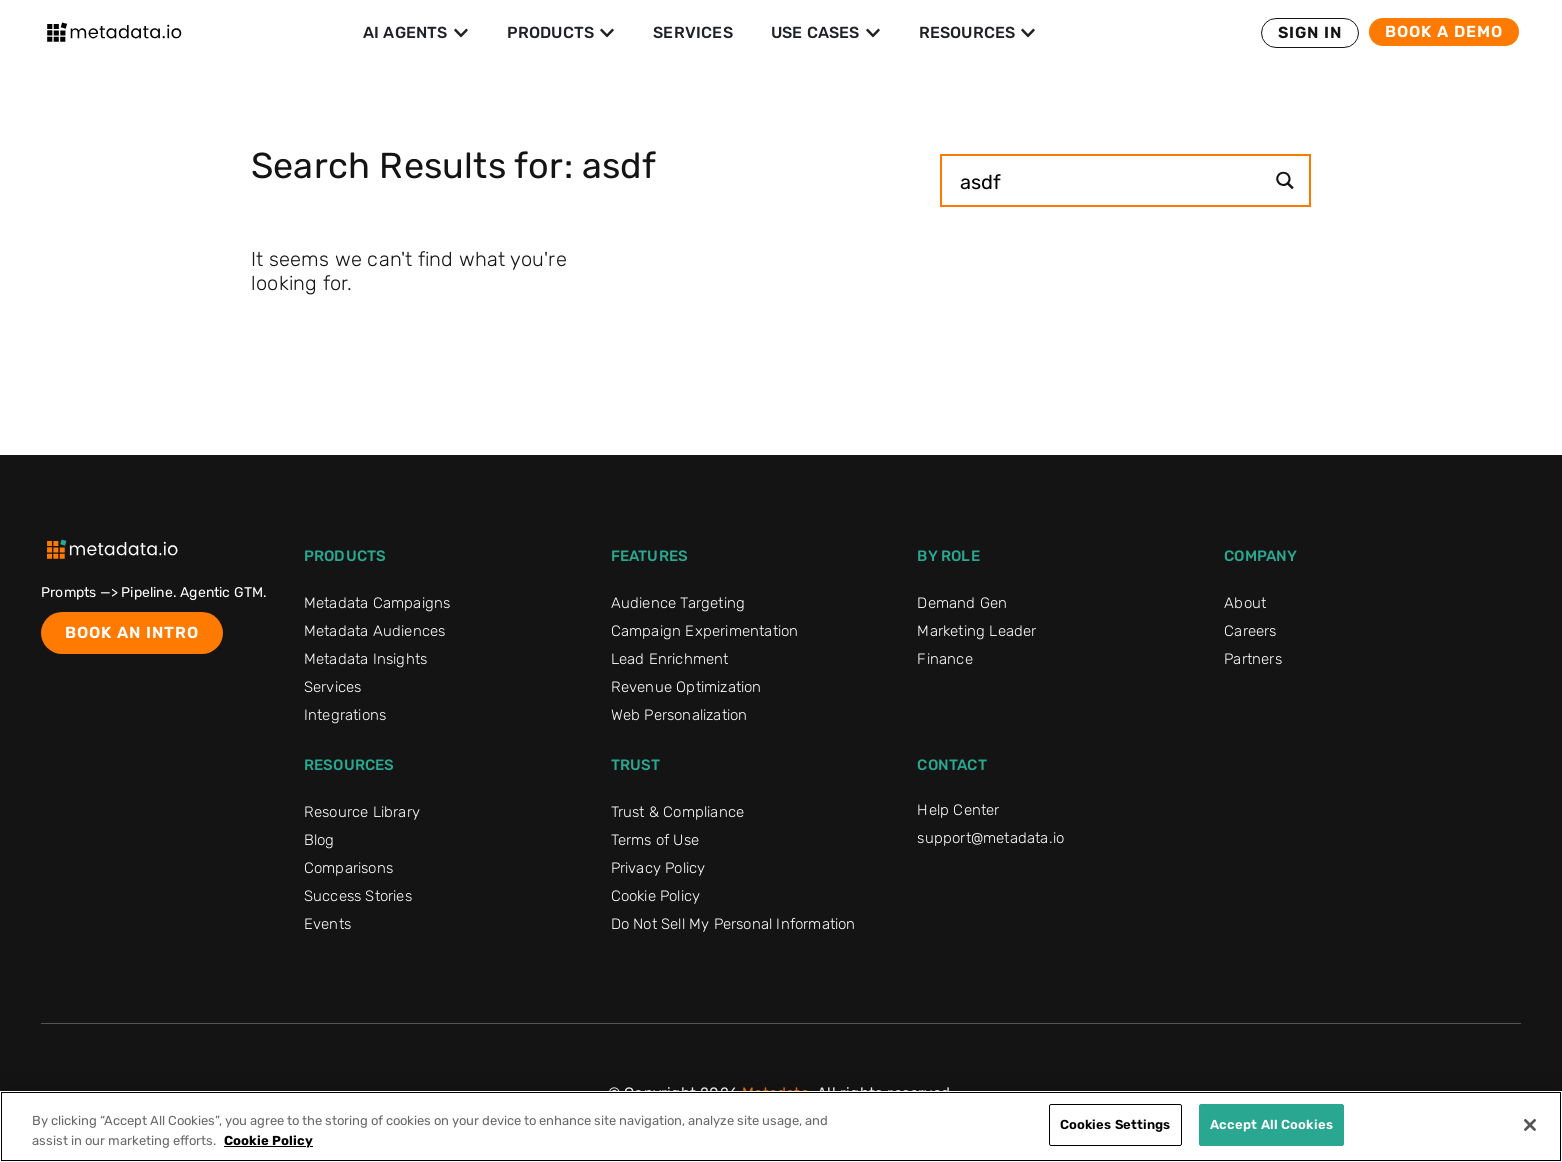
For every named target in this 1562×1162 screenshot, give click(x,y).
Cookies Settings (1115, 1124)
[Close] (1530, 1125)
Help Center (958, 810)
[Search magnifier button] (1284, 180)
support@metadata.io (990, 838)
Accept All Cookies (1271, 1124)
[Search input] (1109, 180)
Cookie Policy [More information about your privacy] (268, 1140)
